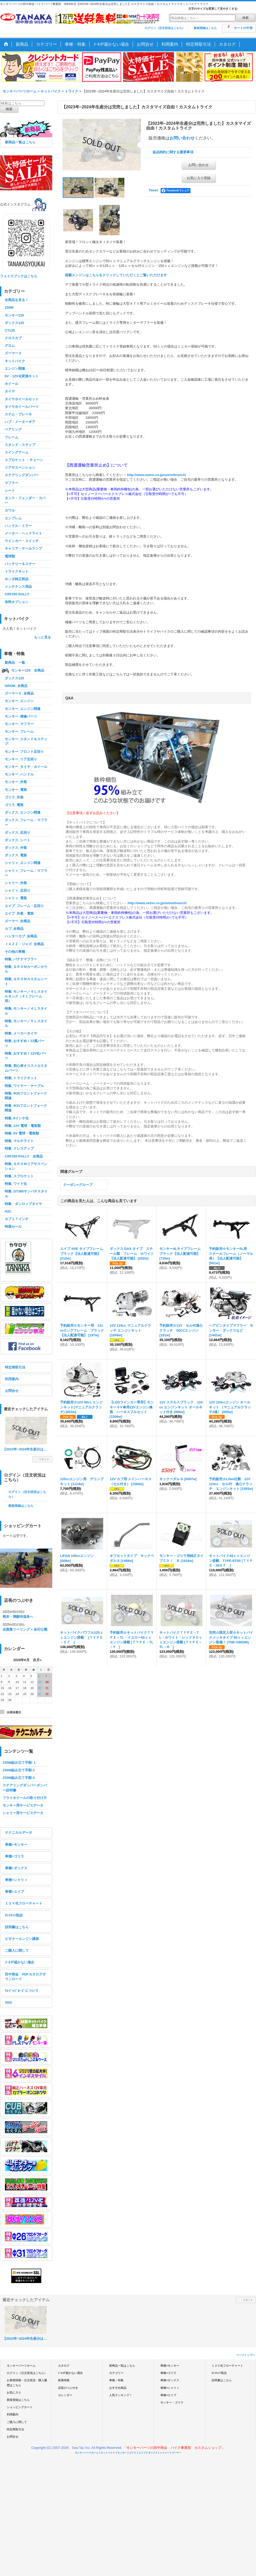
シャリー (164, 2452)
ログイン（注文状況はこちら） (165, 28)
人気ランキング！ (120, 2395)
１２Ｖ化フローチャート (23, 1903)
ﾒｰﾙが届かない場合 (19, 1962)
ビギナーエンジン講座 (22, 1939)
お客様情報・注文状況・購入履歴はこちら (27, 2382)
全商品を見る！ (16, 300)
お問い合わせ (182, 138)
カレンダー (65, 2395)
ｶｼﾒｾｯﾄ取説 (14, 1915)
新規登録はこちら (205, 28)
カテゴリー (116, 2372)
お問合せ (12, 1391)
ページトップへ (245, 2355)
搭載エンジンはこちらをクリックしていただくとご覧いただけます (116, 275)
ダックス (153, 2452)
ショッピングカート (20, 2407)
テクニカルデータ (18, 1832)
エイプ (142, 2452)
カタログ (63, 2365)
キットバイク (108, 2452)
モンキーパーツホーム (21, 2365)
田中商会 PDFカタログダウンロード (25, 1976)
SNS (8, 2002)
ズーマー (176, 2452)
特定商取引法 (15, 1367)
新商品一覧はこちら (20, 142)
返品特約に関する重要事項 (173, 152)
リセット (44, 1459)
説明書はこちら (17, 1927)
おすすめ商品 (117, 2387)
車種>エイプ (14, 1891)
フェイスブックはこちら (18, 276)
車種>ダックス (16, 1868)
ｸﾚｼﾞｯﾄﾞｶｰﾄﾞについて (22, 1991)
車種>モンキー (16, 1844)
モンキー (122, 2452)
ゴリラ (132, 2452)
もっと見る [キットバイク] (42, 637)
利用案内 (12, 1379)
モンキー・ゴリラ (171, 2402)
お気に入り (14, 2392)
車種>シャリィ (16, 1880)
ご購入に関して (17, 1950)
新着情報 (63, 2380)
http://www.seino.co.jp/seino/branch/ (156, 475)
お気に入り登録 (199, 178)
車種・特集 (116, 2380)
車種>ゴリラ (14, 1856)
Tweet (153, 190)
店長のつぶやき (68, 2387)
